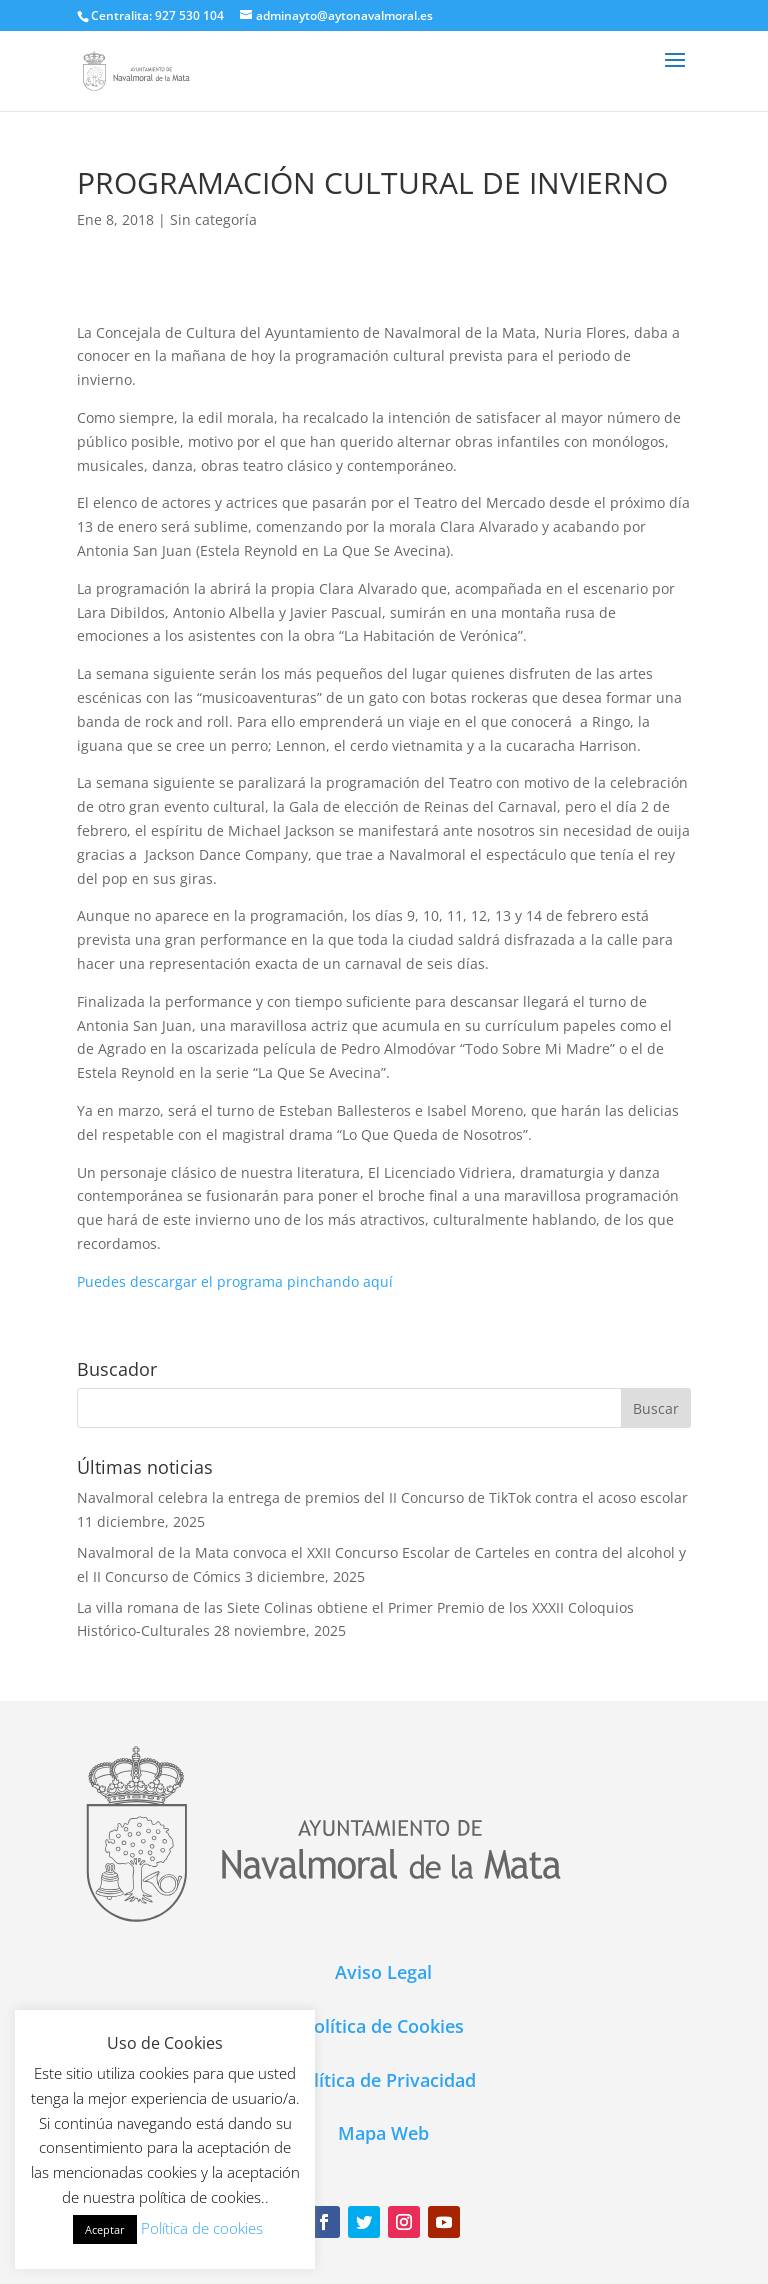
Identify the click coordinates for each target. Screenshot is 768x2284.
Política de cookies (202, 2228)
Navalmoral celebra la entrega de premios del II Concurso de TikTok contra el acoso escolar (382, 1497)
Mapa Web (383, 2133)
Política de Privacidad (384, 2080)
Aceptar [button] (105, 2229)
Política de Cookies (383, 2026)
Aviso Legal (383, 1972)
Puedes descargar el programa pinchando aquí (235, 1281)
